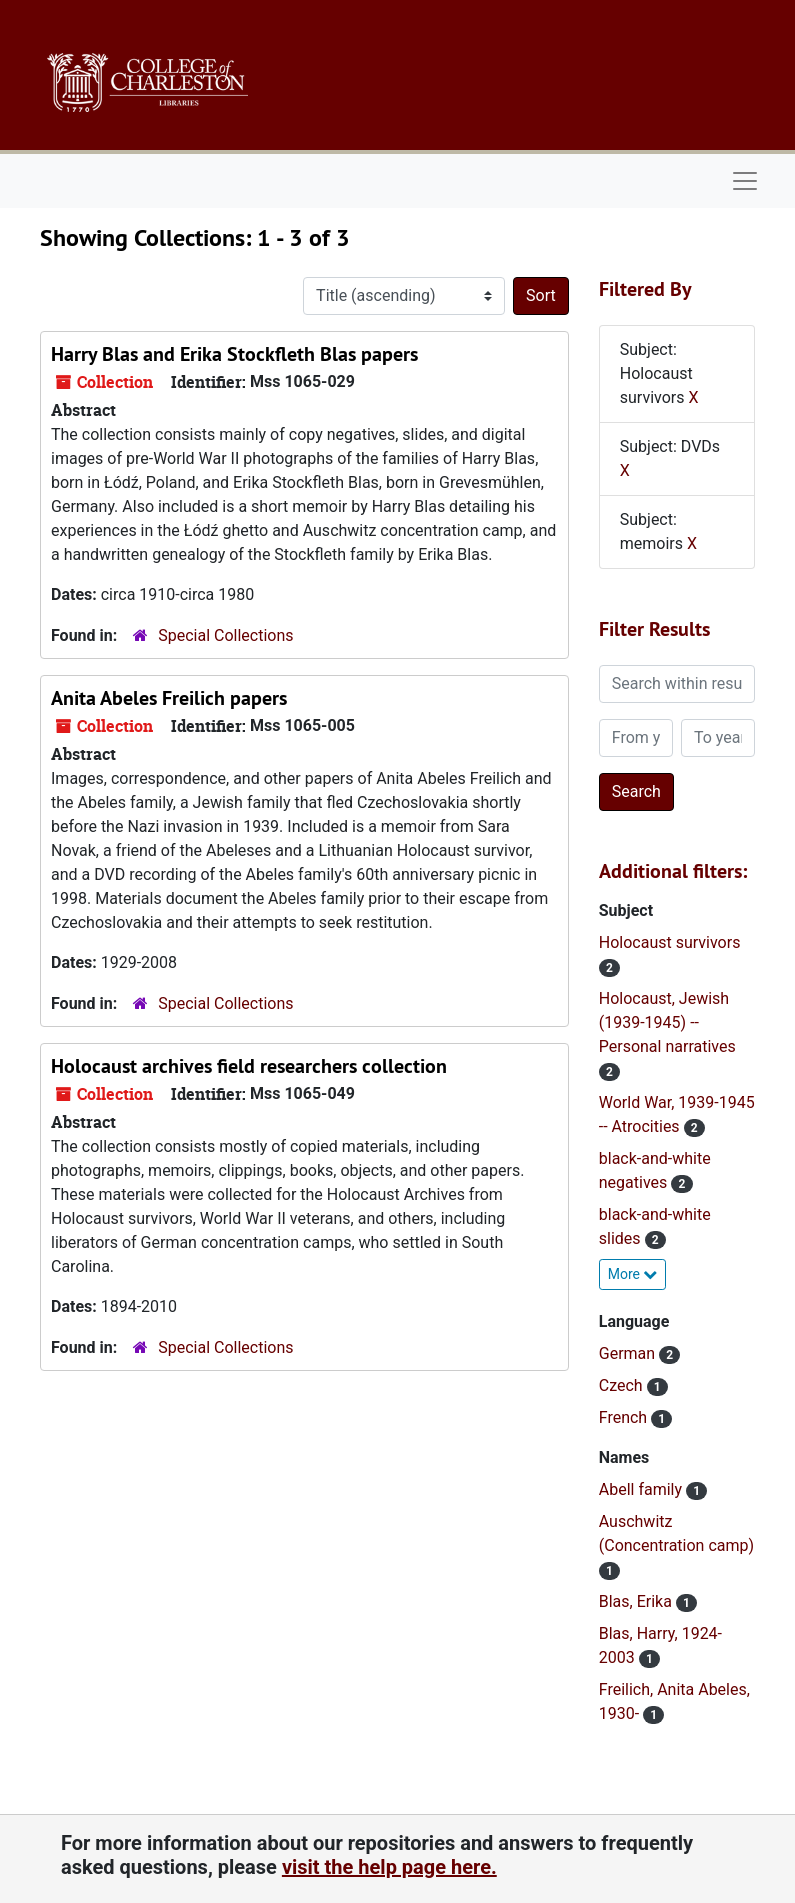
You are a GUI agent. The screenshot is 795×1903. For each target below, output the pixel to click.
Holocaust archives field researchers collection (249, 1066)
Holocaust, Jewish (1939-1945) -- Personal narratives (667, 1022)
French (625, 1417)
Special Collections (225, 635)
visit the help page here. (389, 1867)
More (633, 1274)
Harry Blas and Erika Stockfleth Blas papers (234, 354)
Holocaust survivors (670, 942)
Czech (623, 1385)
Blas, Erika (637, 1601)
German (629, 1353)
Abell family (642, 1489)
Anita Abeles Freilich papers (169, 698)
